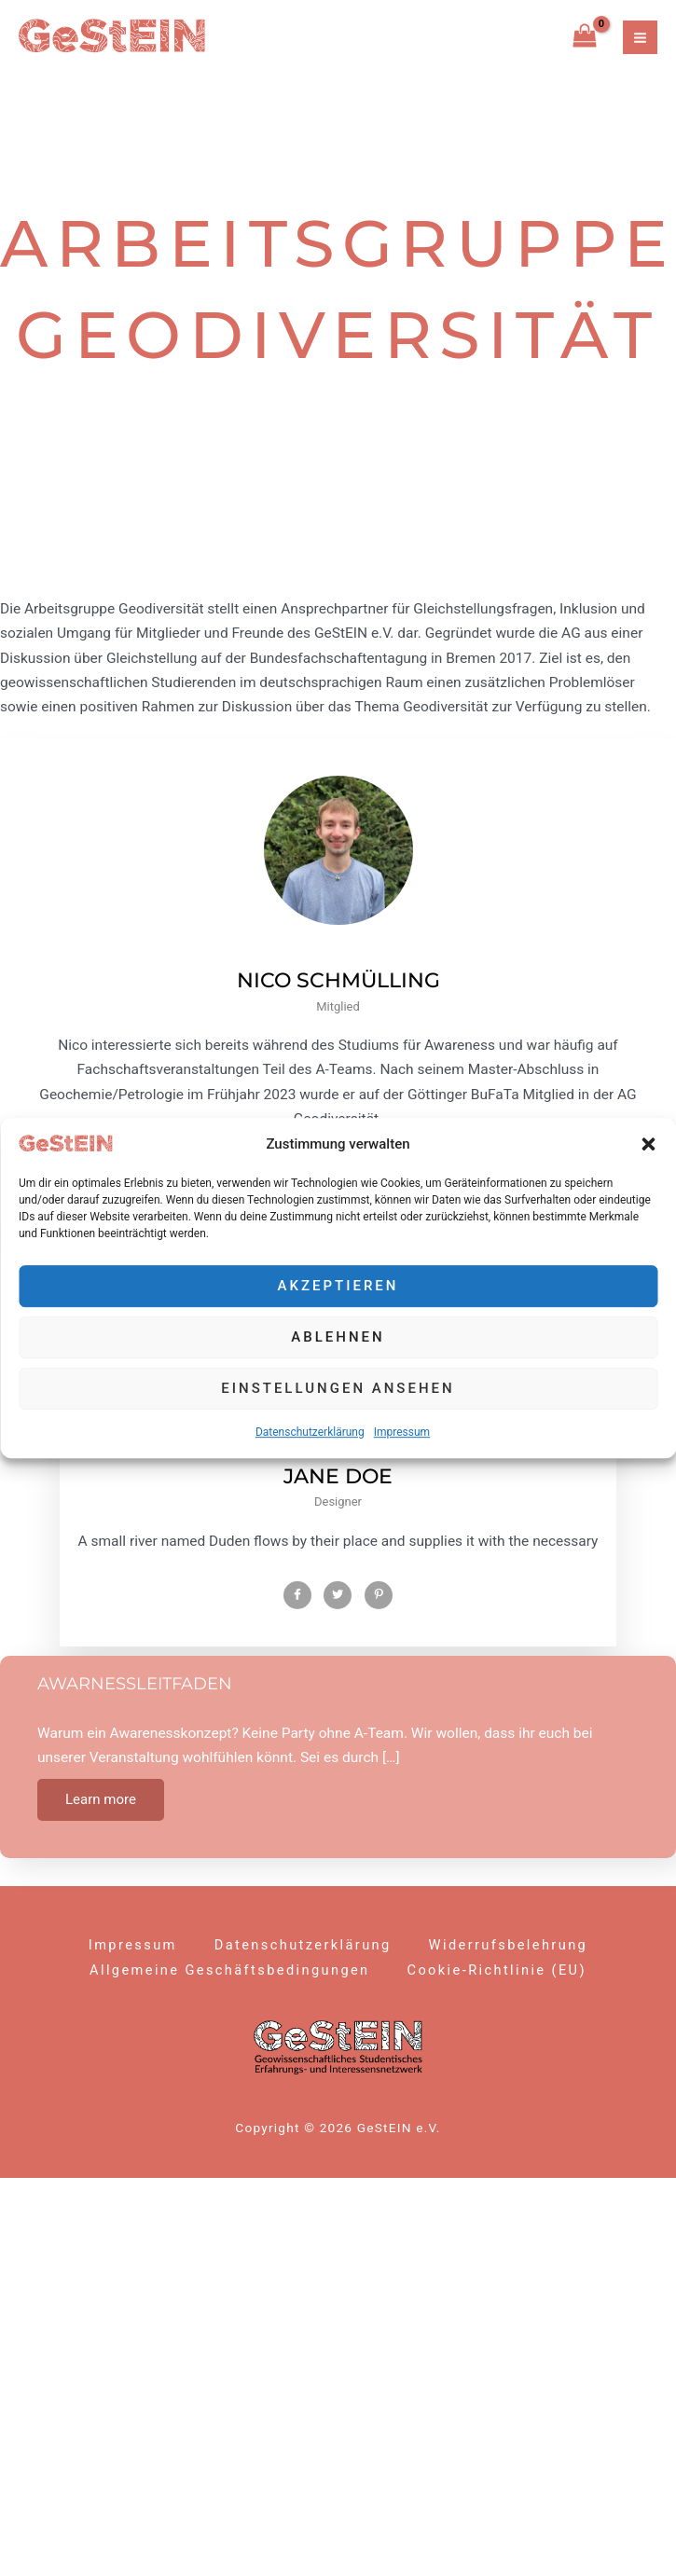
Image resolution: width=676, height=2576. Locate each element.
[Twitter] (338, 1595)
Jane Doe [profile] (338, 1476)
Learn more (100, 1799)
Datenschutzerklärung (310, 1432)
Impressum (402, 1432)
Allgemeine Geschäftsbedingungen (229, 1970)
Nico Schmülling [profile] (338, 980)
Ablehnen (337, 1337)
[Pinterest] (379, 1595)
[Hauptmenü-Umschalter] (640, 38)
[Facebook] (297, 1595)
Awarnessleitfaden (134, 1684)
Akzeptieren (338, 1286)
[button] (648, 1144)
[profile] (338, 955)
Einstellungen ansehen (337, 1389)
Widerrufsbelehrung (508, 1944)
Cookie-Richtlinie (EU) (496, 1970)
